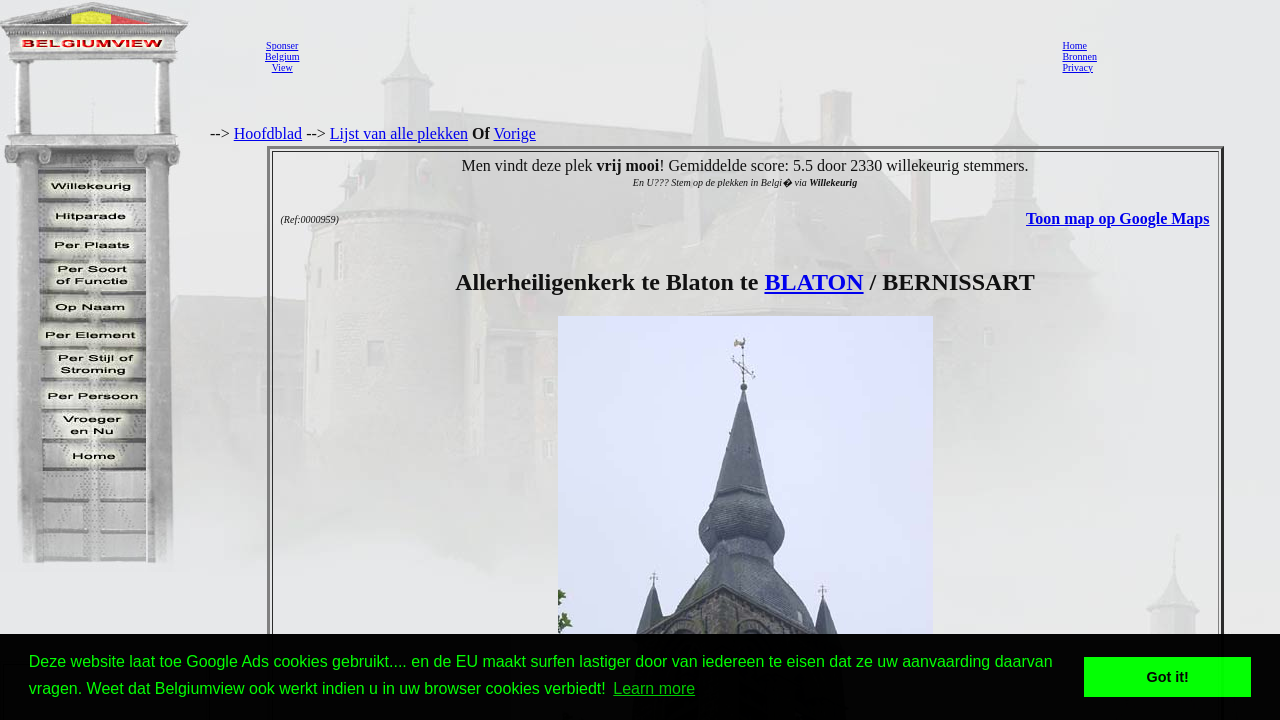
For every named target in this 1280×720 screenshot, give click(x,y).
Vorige (515, 133)
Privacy (1077, 67)
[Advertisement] (675, 56)
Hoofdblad (268, 133)
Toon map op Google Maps (1117, 218)
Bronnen (1079, 56)
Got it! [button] (1168, 677)
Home (1074, 45)
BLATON (813, 282)
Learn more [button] (654, 688)
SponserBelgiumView (282, 56)
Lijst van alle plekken (399, 133)
